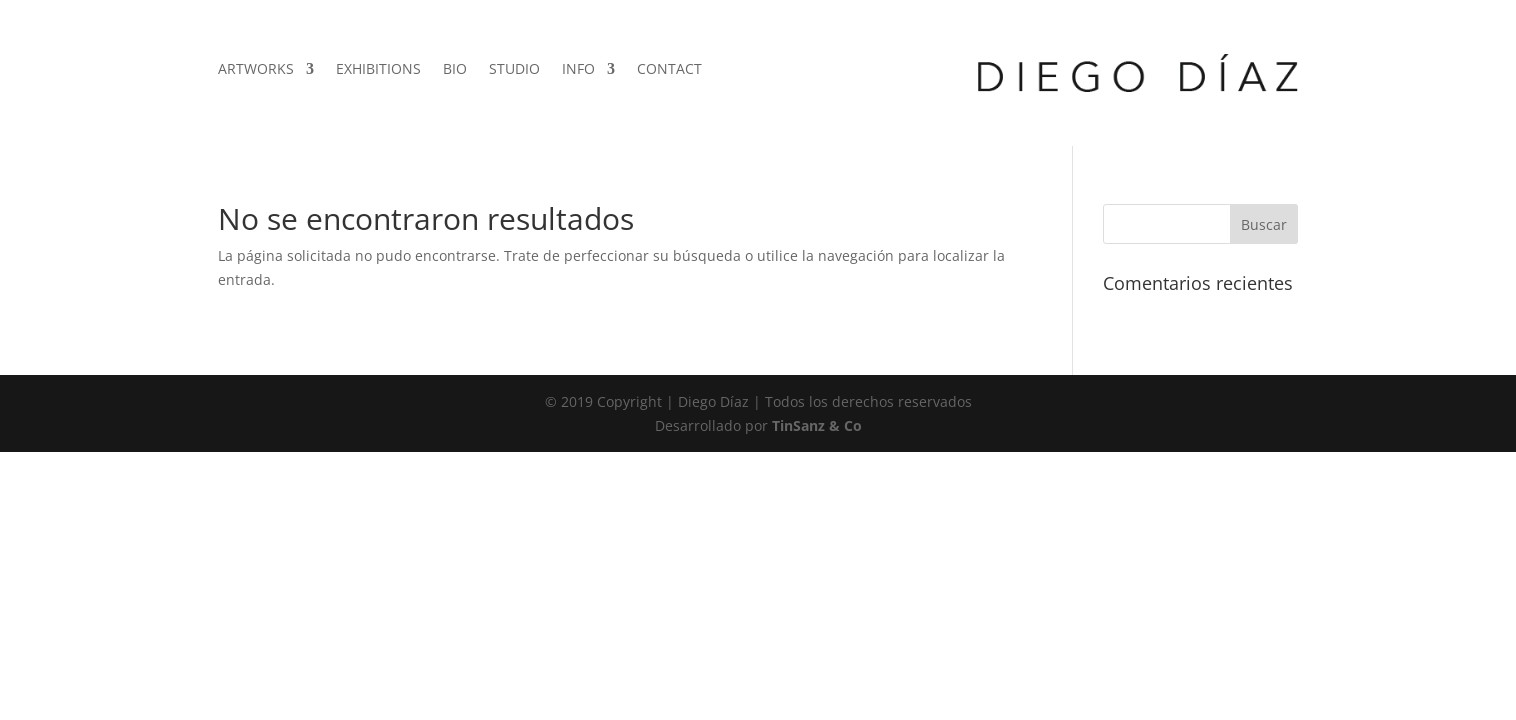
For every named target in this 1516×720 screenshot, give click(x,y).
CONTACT (669, 70)
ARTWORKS (256, 70)
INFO (578, 70)
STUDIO (514, 70)
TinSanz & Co (817, 425)
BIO (455, 70)
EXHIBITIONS (378, 70)
